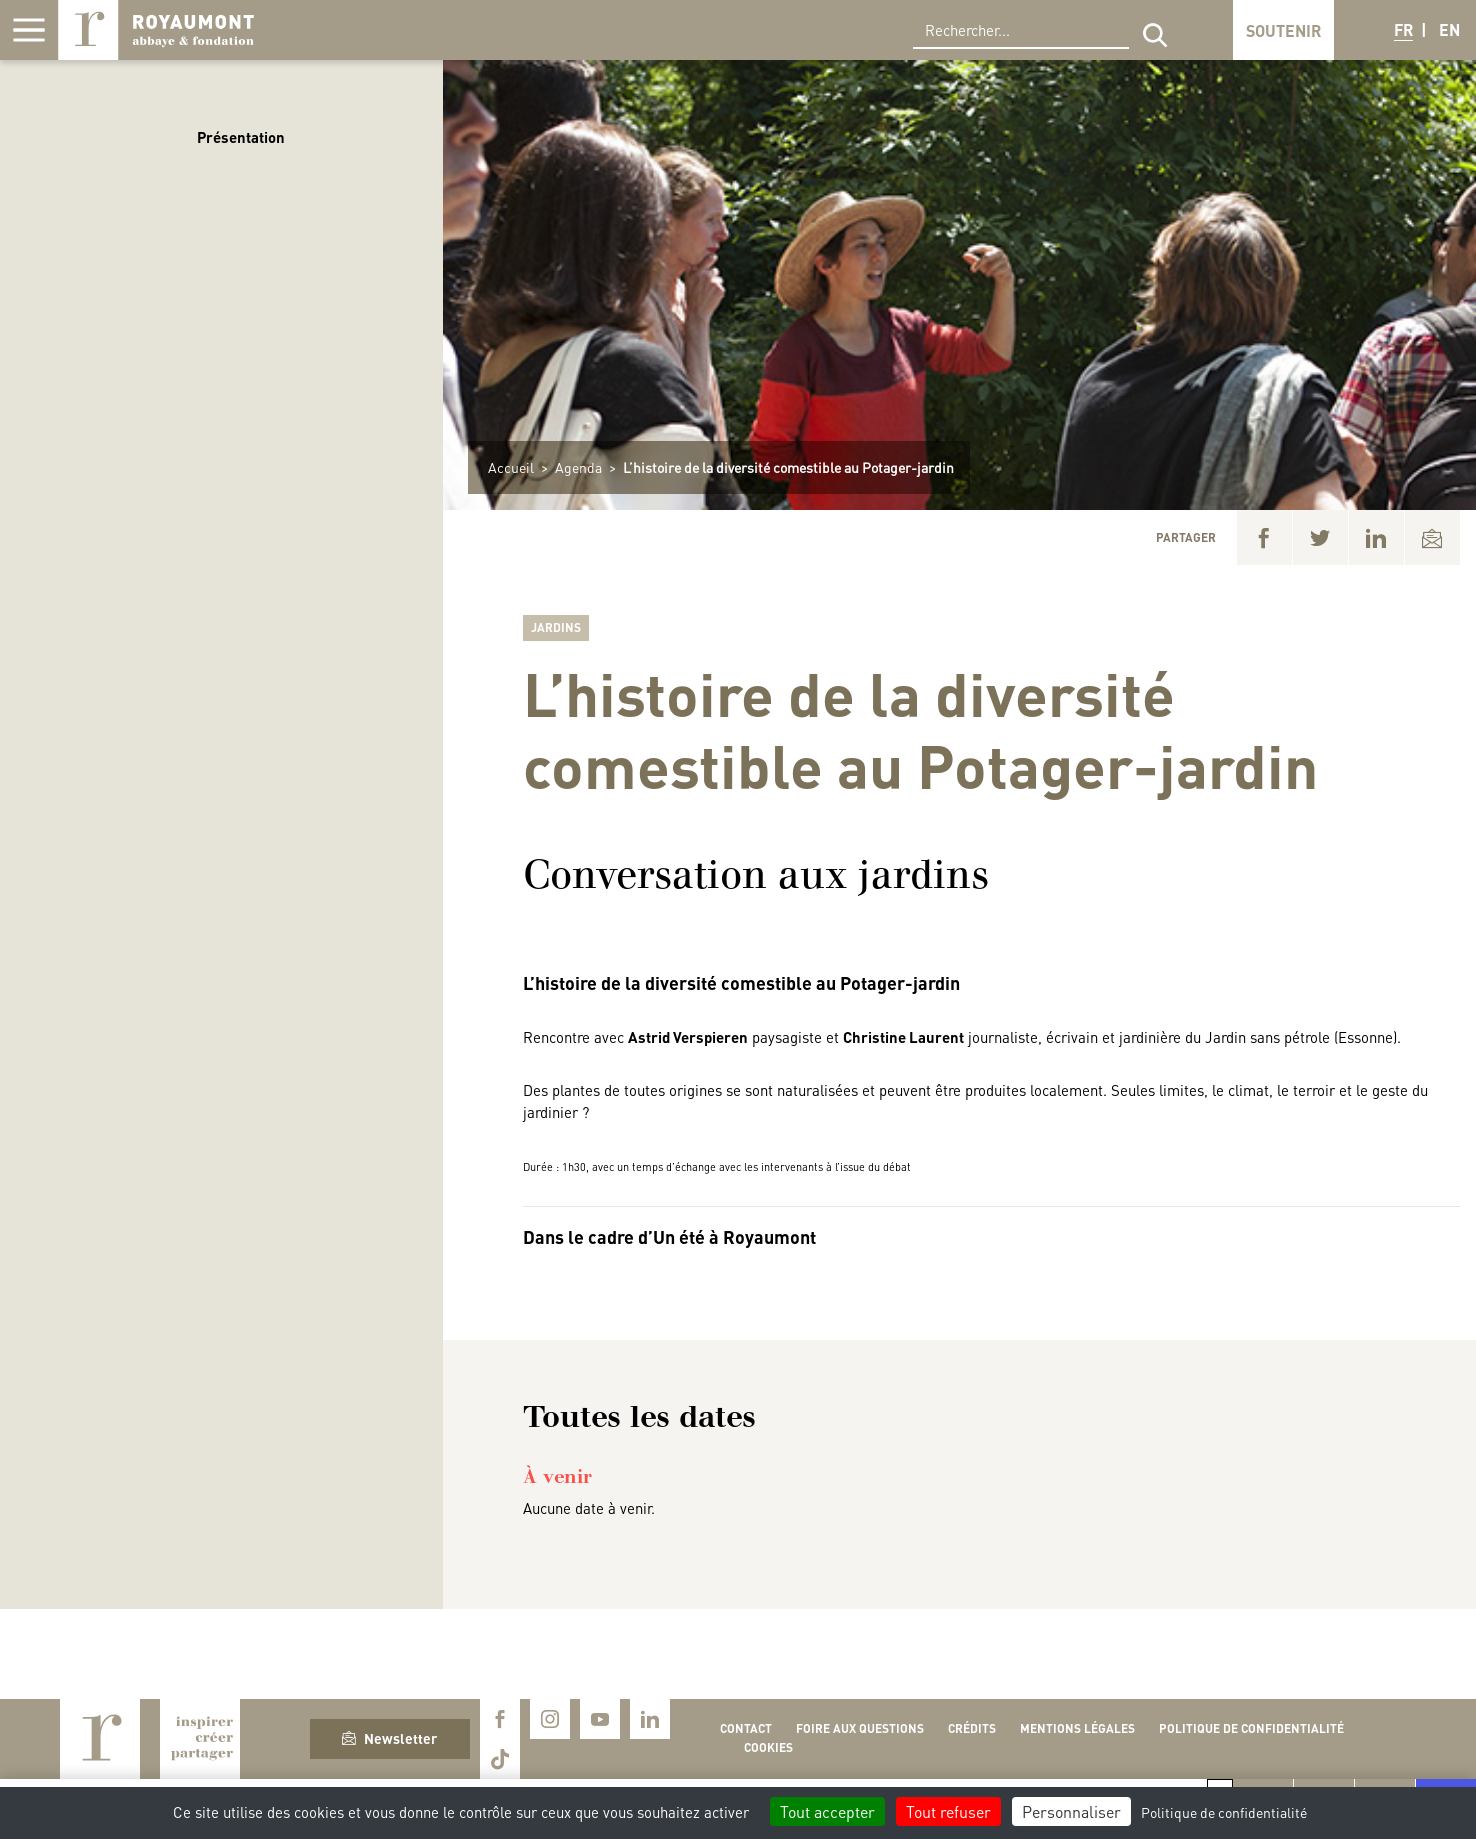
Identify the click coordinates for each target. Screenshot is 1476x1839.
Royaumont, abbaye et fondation (156, 30)
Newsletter (389, 1738)
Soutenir (1283, 30)
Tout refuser (948, 1811)
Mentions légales (1077, 1728)
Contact (746, 1728)
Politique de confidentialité (1251, 1728)
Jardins (556, 627)
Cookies (768, 1747)
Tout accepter (827, 1811)
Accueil (511, 467)
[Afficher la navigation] (29, 30)
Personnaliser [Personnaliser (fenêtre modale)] (1071, 1811)
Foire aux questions (860, 1728)
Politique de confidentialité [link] (1224, 1812)
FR (1403, 29)
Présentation (241, 137)
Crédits (972, 1728)
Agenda (578, 467)
